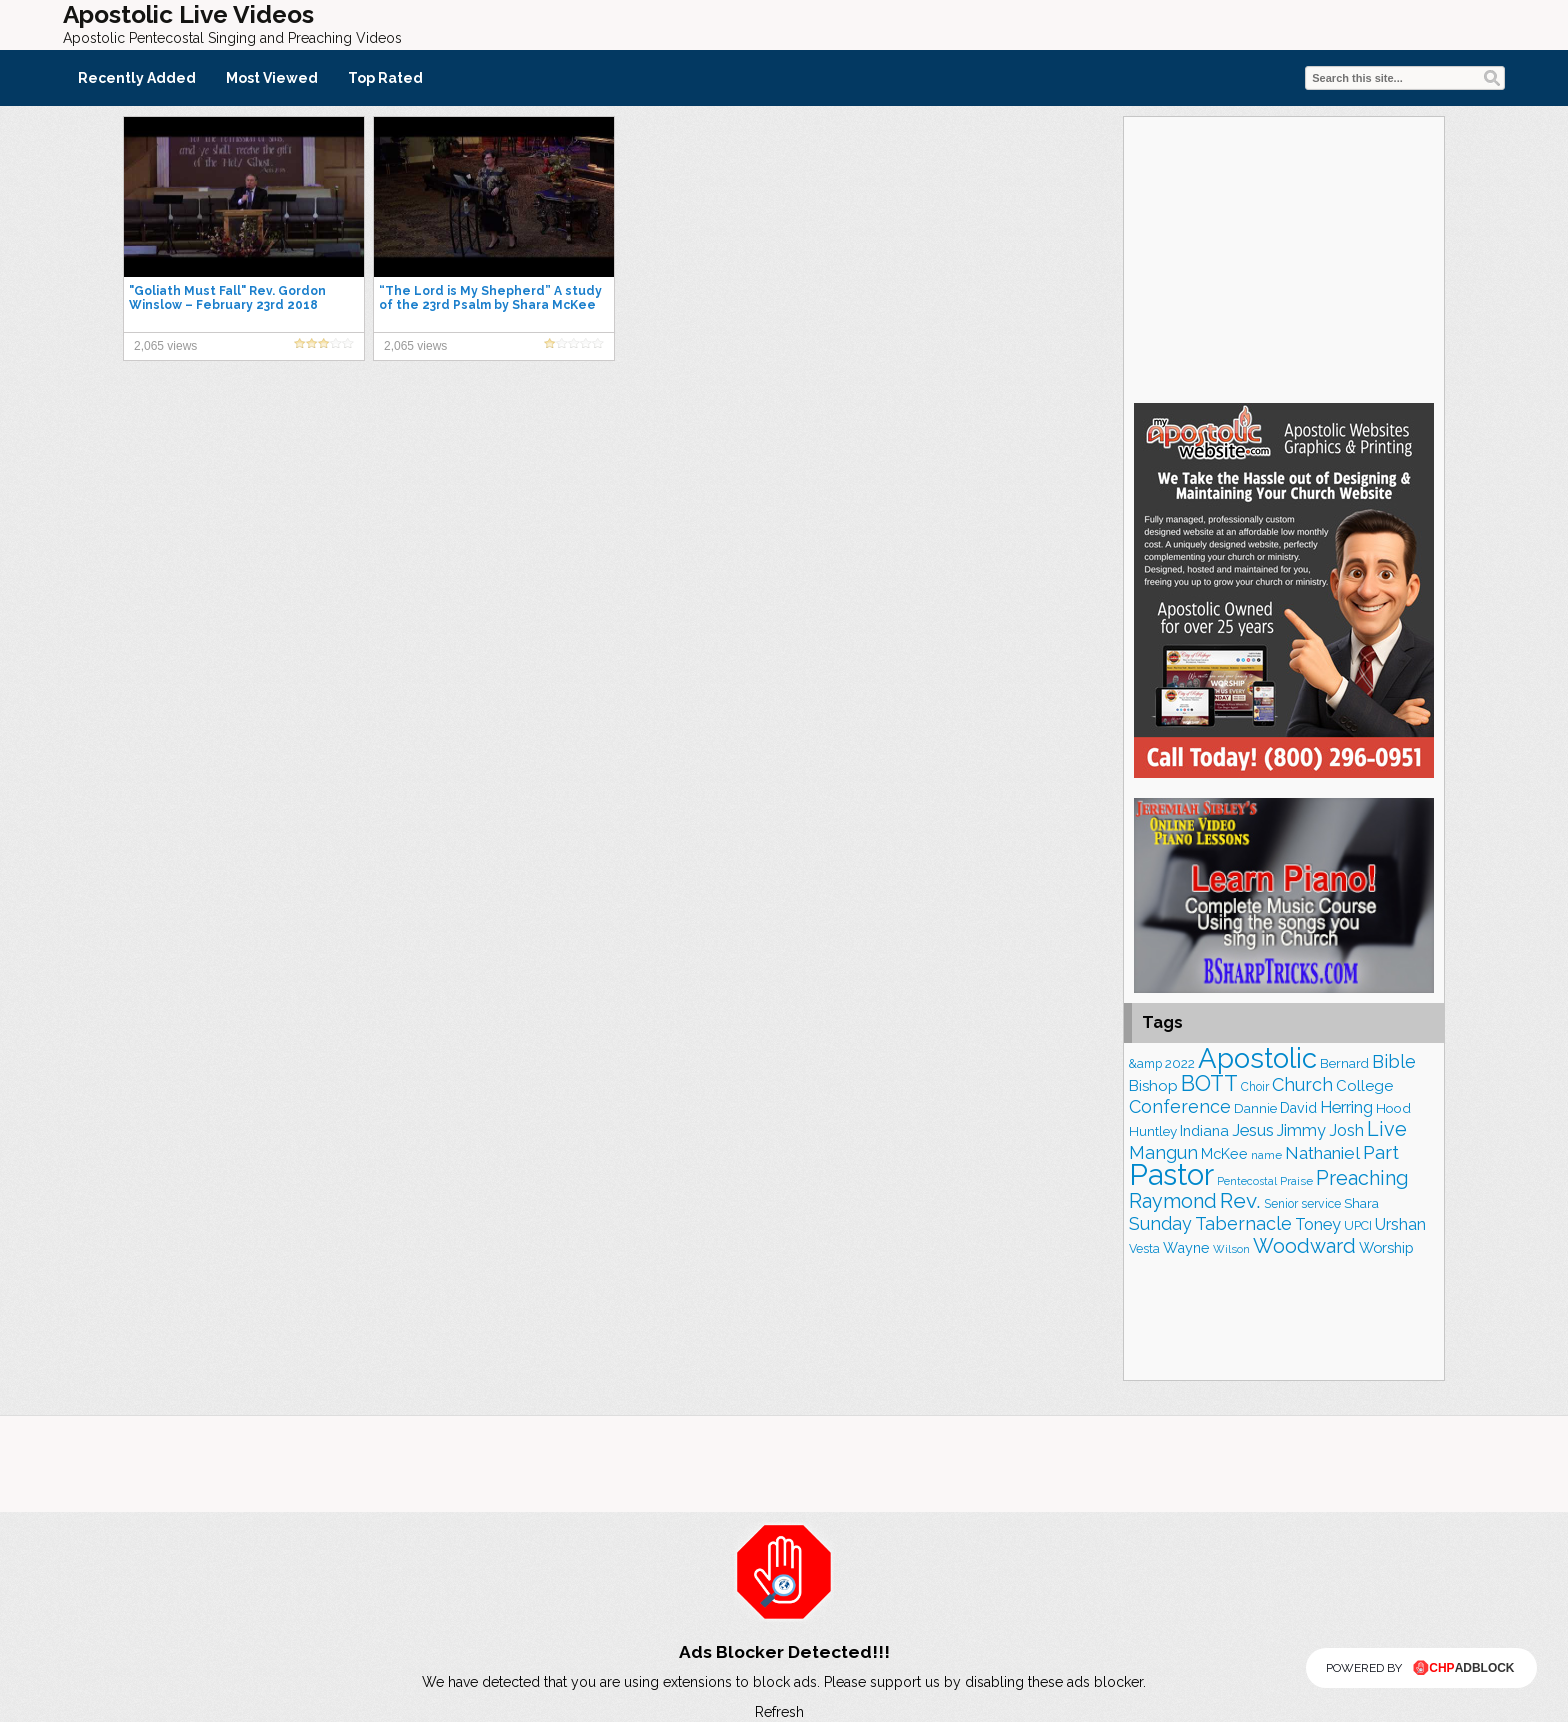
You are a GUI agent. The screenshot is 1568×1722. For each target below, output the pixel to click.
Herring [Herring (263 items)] (1346, 1107)
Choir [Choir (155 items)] (1255, 1087)
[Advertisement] (1284, 257)
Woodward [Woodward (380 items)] (1304, 1246)
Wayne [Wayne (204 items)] (1186, 1247)
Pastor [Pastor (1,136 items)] (1171, 1174)
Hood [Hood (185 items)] (1393, 1108)
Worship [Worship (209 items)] (1386, 1247)
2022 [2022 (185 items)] (1180, 1063)
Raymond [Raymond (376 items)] (1173, 1201)
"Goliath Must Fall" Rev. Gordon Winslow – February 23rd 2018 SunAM (227, 305)
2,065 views (165, 346)
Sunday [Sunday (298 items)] (1160, 1223)
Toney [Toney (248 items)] (1318, 1224)
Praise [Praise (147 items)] (1296, 1181)
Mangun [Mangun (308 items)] (1163, 1152)
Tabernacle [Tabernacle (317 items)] (1243, 1223)
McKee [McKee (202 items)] (1224, 1153)
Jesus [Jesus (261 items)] (1253, 1130)
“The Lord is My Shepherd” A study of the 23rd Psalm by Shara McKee (490, 298)
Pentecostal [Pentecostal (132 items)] (1247, 1181)
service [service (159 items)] (1321, 1203)
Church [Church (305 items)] (1302, 1084)
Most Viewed (272, 78)
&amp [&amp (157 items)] (1145, 1063)
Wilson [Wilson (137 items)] (1231, 1249)
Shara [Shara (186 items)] (1361, 1203)
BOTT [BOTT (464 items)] (1209, 1083)
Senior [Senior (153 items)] (1281, 1204)
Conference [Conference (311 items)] (1180, 1106)
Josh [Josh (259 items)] (1346, 1130)
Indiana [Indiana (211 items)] (1204, 1130)
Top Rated (385, 78)
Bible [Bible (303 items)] (1394, 1061)
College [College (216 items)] (1364, 1086)
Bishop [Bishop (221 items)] (1153, 1086)
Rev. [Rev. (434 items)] (1240, 1200)
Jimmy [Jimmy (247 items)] (1301, 1130)
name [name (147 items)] (1266, 1155)
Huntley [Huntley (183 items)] (1153, 1131)
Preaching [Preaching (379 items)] (1362, 1178)
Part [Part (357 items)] (1381, 1152)
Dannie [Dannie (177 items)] (1255, 1108)
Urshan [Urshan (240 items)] (1400, 1224)
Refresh (779, 1712)
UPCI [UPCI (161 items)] (1358, 1225)
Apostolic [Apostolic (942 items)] (1257, 1058)
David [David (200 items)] (1298, 1108)
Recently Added (137, 78)
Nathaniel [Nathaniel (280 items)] (1322, 1153)
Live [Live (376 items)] (1387, 1129)
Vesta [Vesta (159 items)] (1144, 1248)
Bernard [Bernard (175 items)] (1344, 1063)
